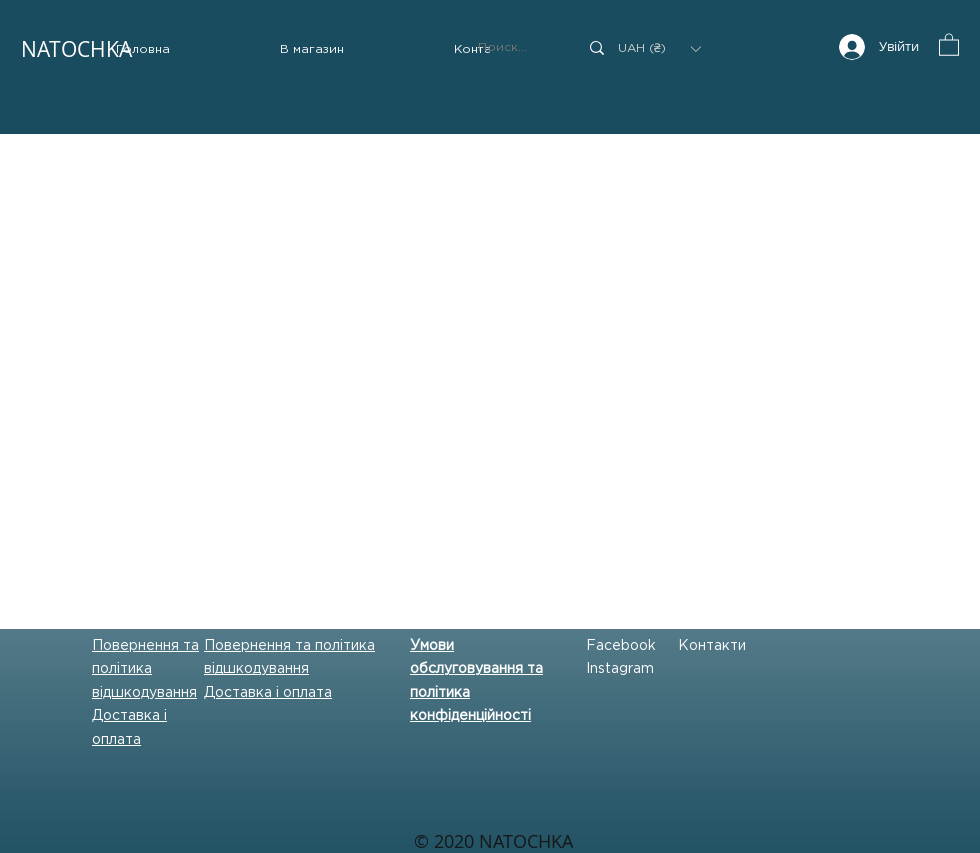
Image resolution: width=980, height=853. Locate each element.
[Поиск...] (513, 48)
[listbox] (659, 48)
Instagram (620, 669)
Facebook (621, 646)
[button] (312, 50)
